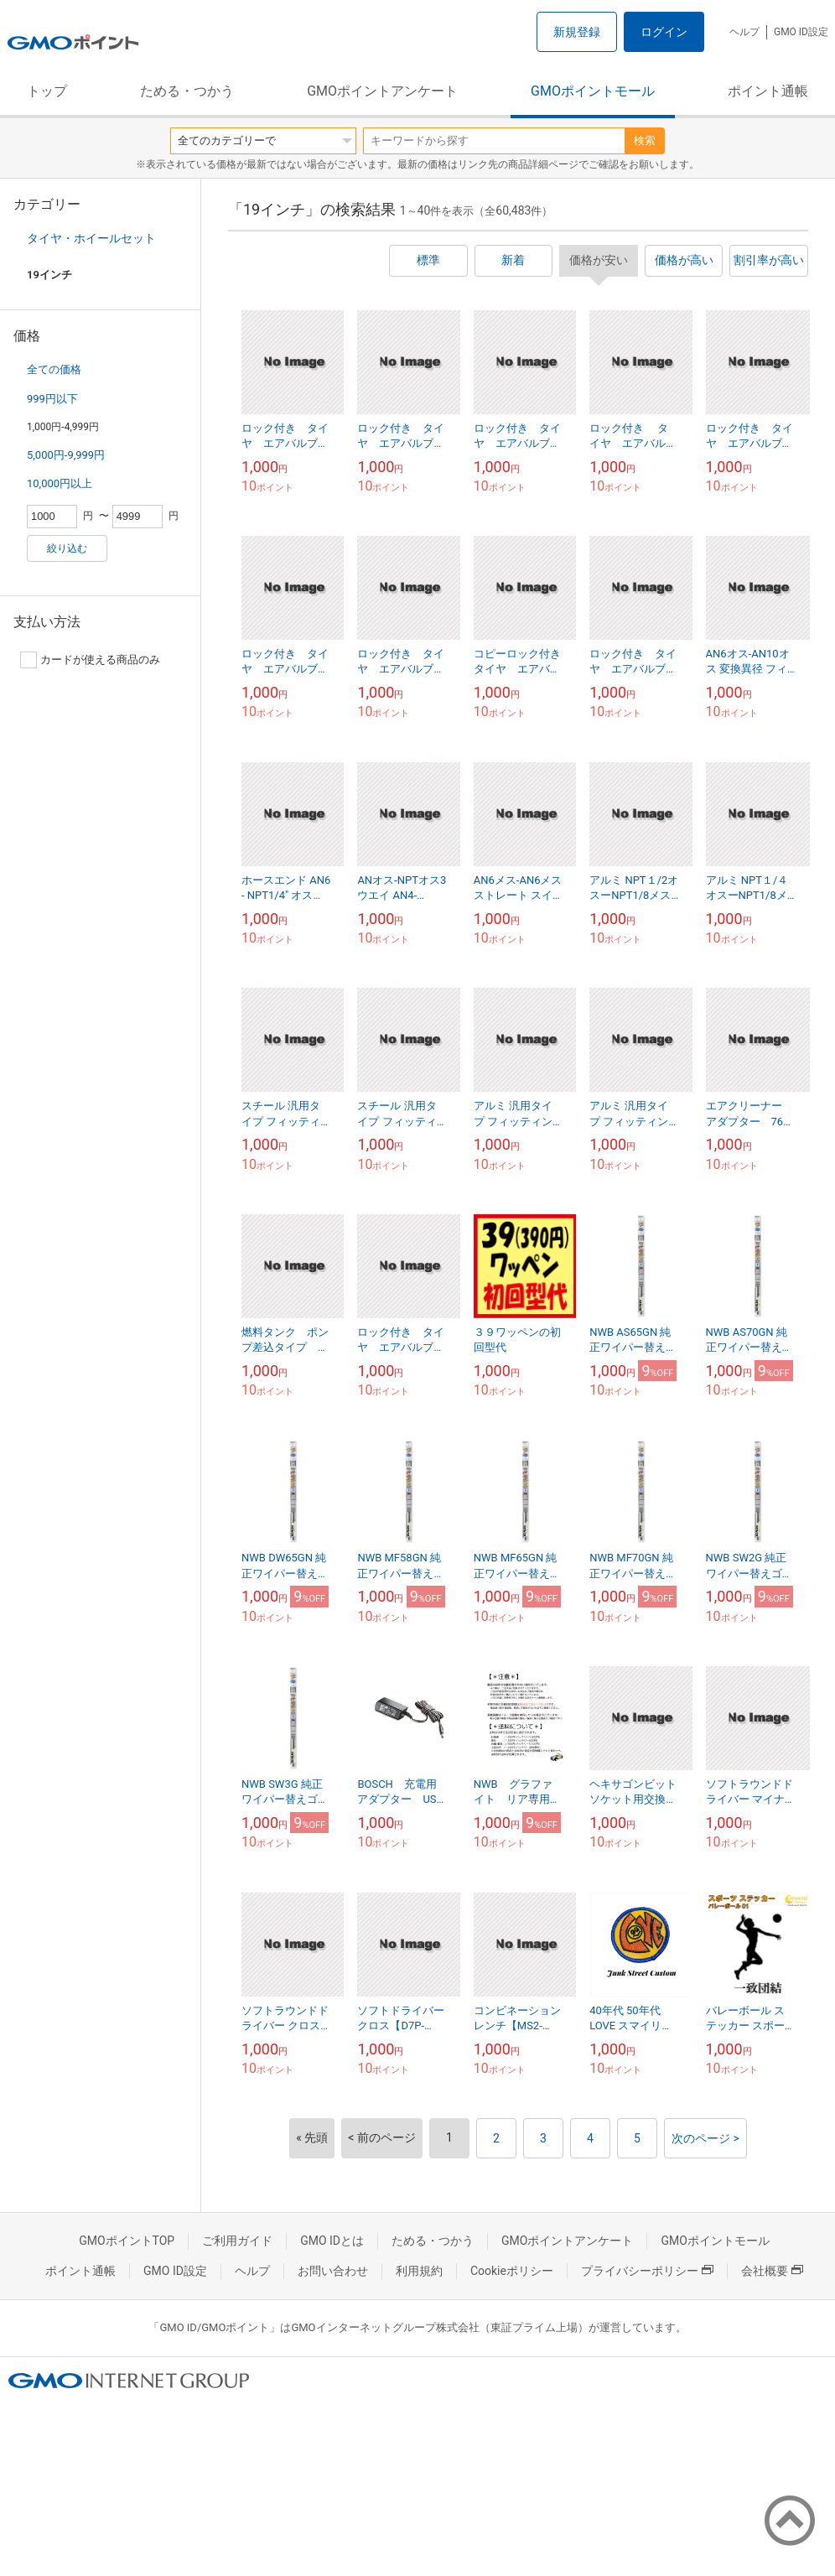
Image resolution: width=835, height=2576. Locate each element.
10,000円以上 (59, 483)
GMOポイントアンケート (382, 91)
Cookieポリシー (511, 2270)
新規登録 (576, 32)
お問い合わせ (333, 2270)
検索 (645, 140)
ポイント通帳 (768, 91)
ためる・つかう (187, 91)
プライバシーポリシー (647, 2270)
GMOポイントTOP (126, 2240)
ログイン (664, 32)
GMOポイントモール (593, 91)
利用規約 (419, 2270)
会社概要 (772, 2270)
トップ (47, 91)
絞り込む (67, 548)
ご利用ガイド (237, 2240)
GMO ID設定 (801, 32)
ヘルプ (744, 32)
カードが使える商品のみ (90, 660)
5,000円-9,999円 (66, 455)
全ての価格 (54, 369)
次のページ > (705, 2138)
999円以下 (52, 398)
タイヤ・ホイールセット (91, 238)
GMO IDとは (332, 2240)
